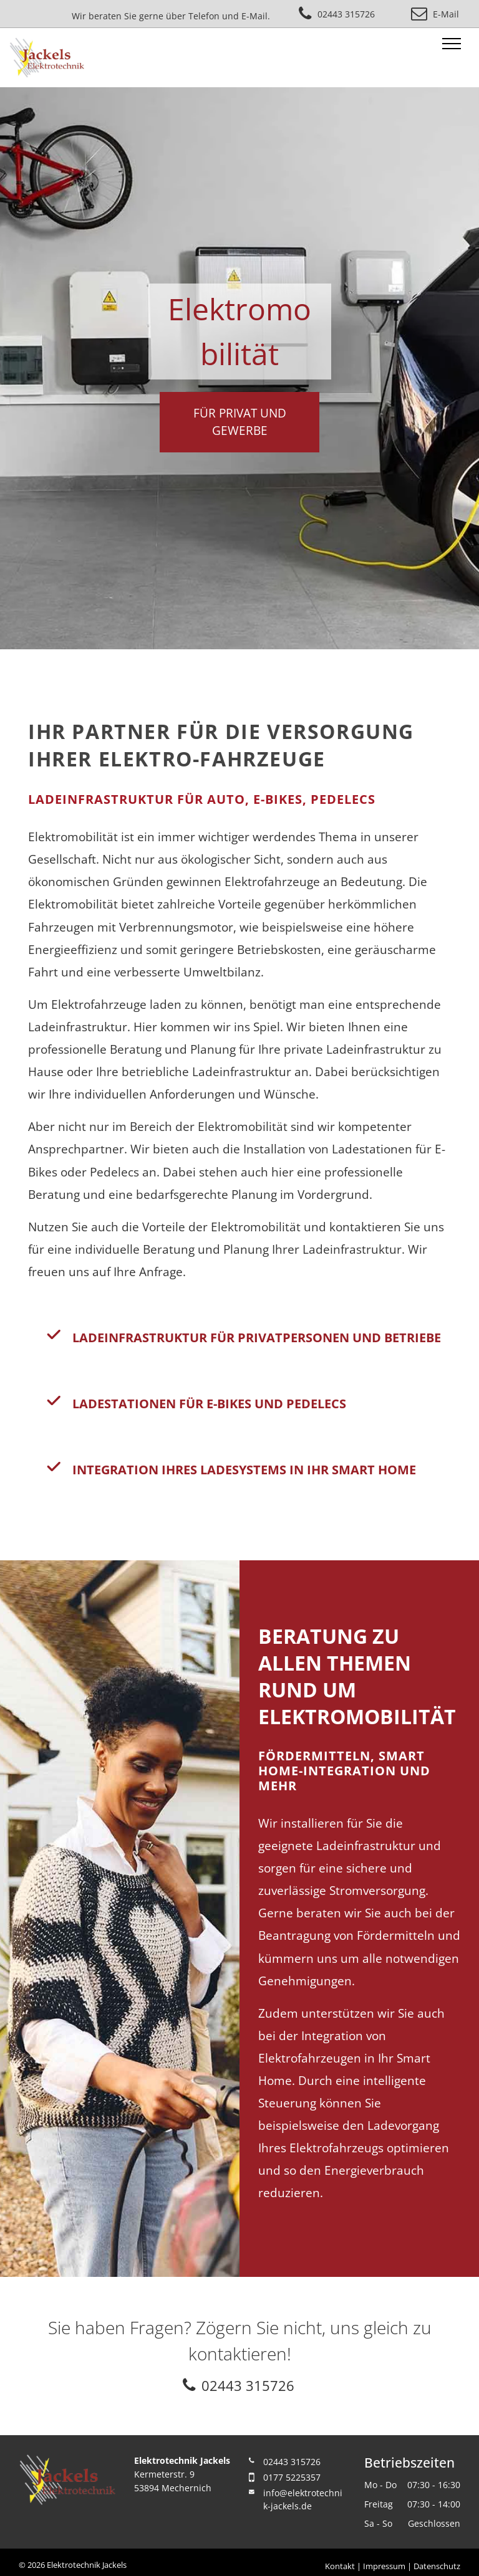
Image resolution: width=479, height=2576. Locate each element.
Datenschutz (437, 2566)
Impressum (384, 2566)
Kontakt (340, 2566)
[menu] (451, 43)
